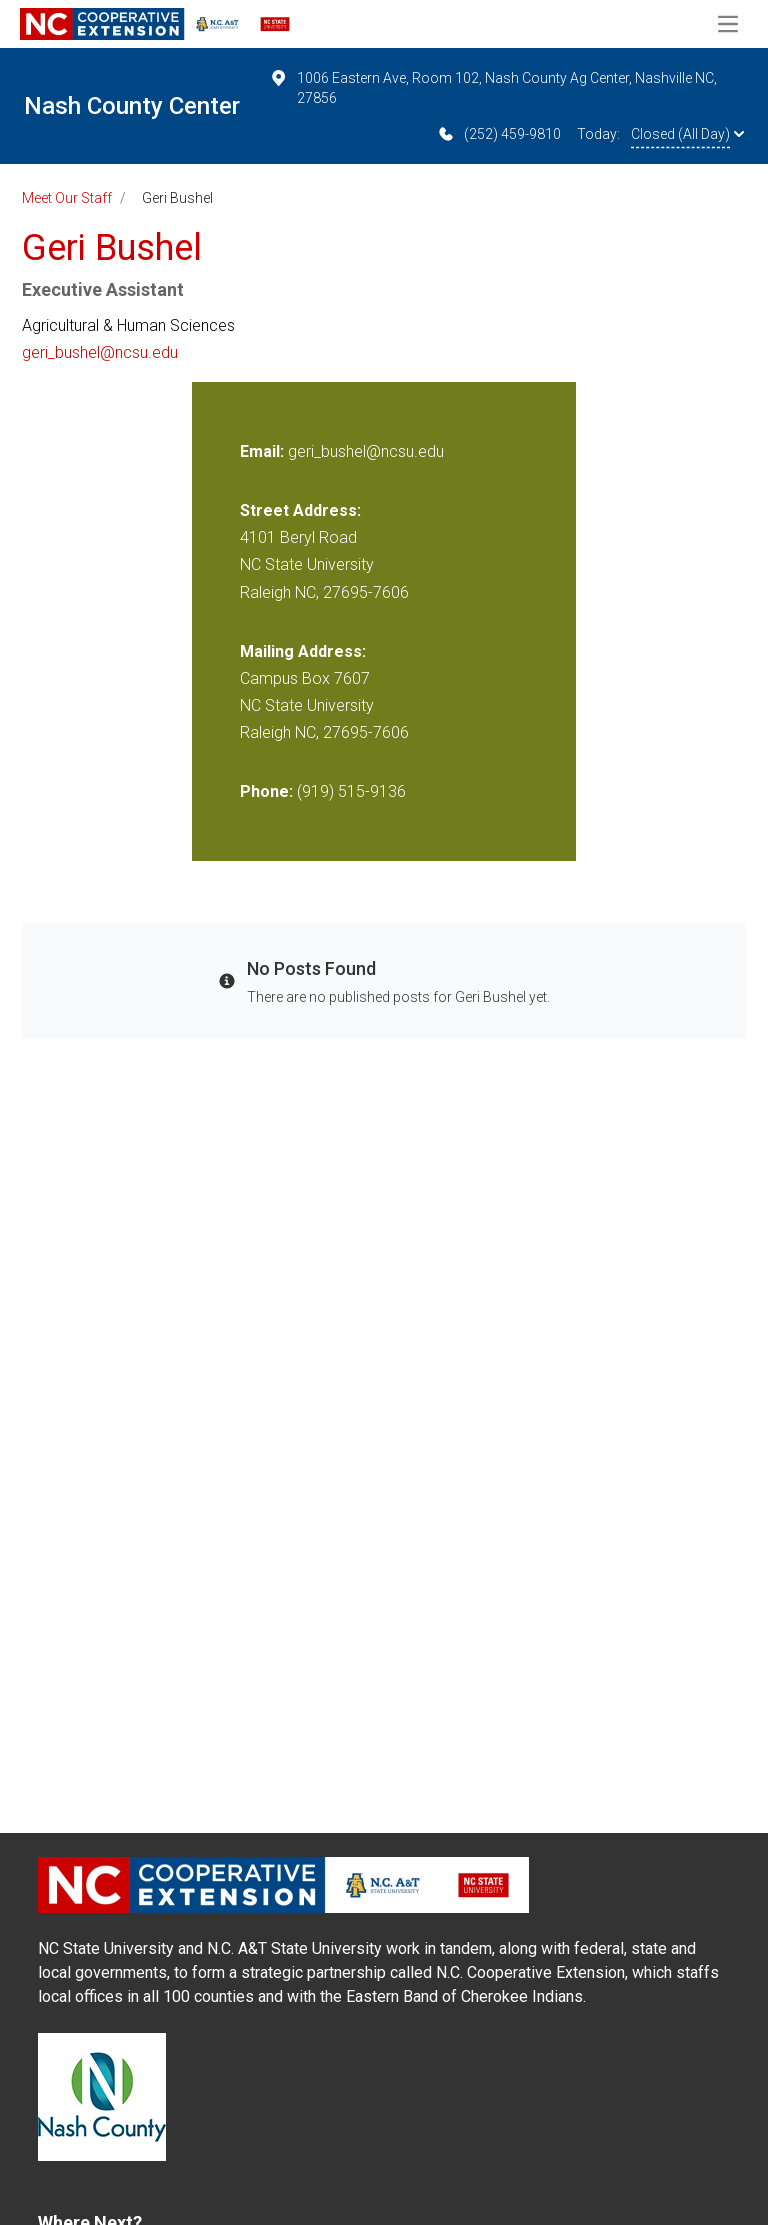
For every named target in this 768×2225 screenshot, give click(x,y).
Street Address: (300, 510)
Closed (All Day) (687, 134)
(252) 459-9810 (498, 134)
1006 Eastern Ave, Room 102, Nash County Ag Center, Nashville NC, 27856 (492, 87)
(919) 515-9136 (351, 791)
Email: (264, 451)
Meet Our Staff (67, 198)
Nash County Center (132, 106)
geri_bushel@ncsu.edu (100, 352)
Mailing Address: (303, 651)
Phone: (266, 791)
